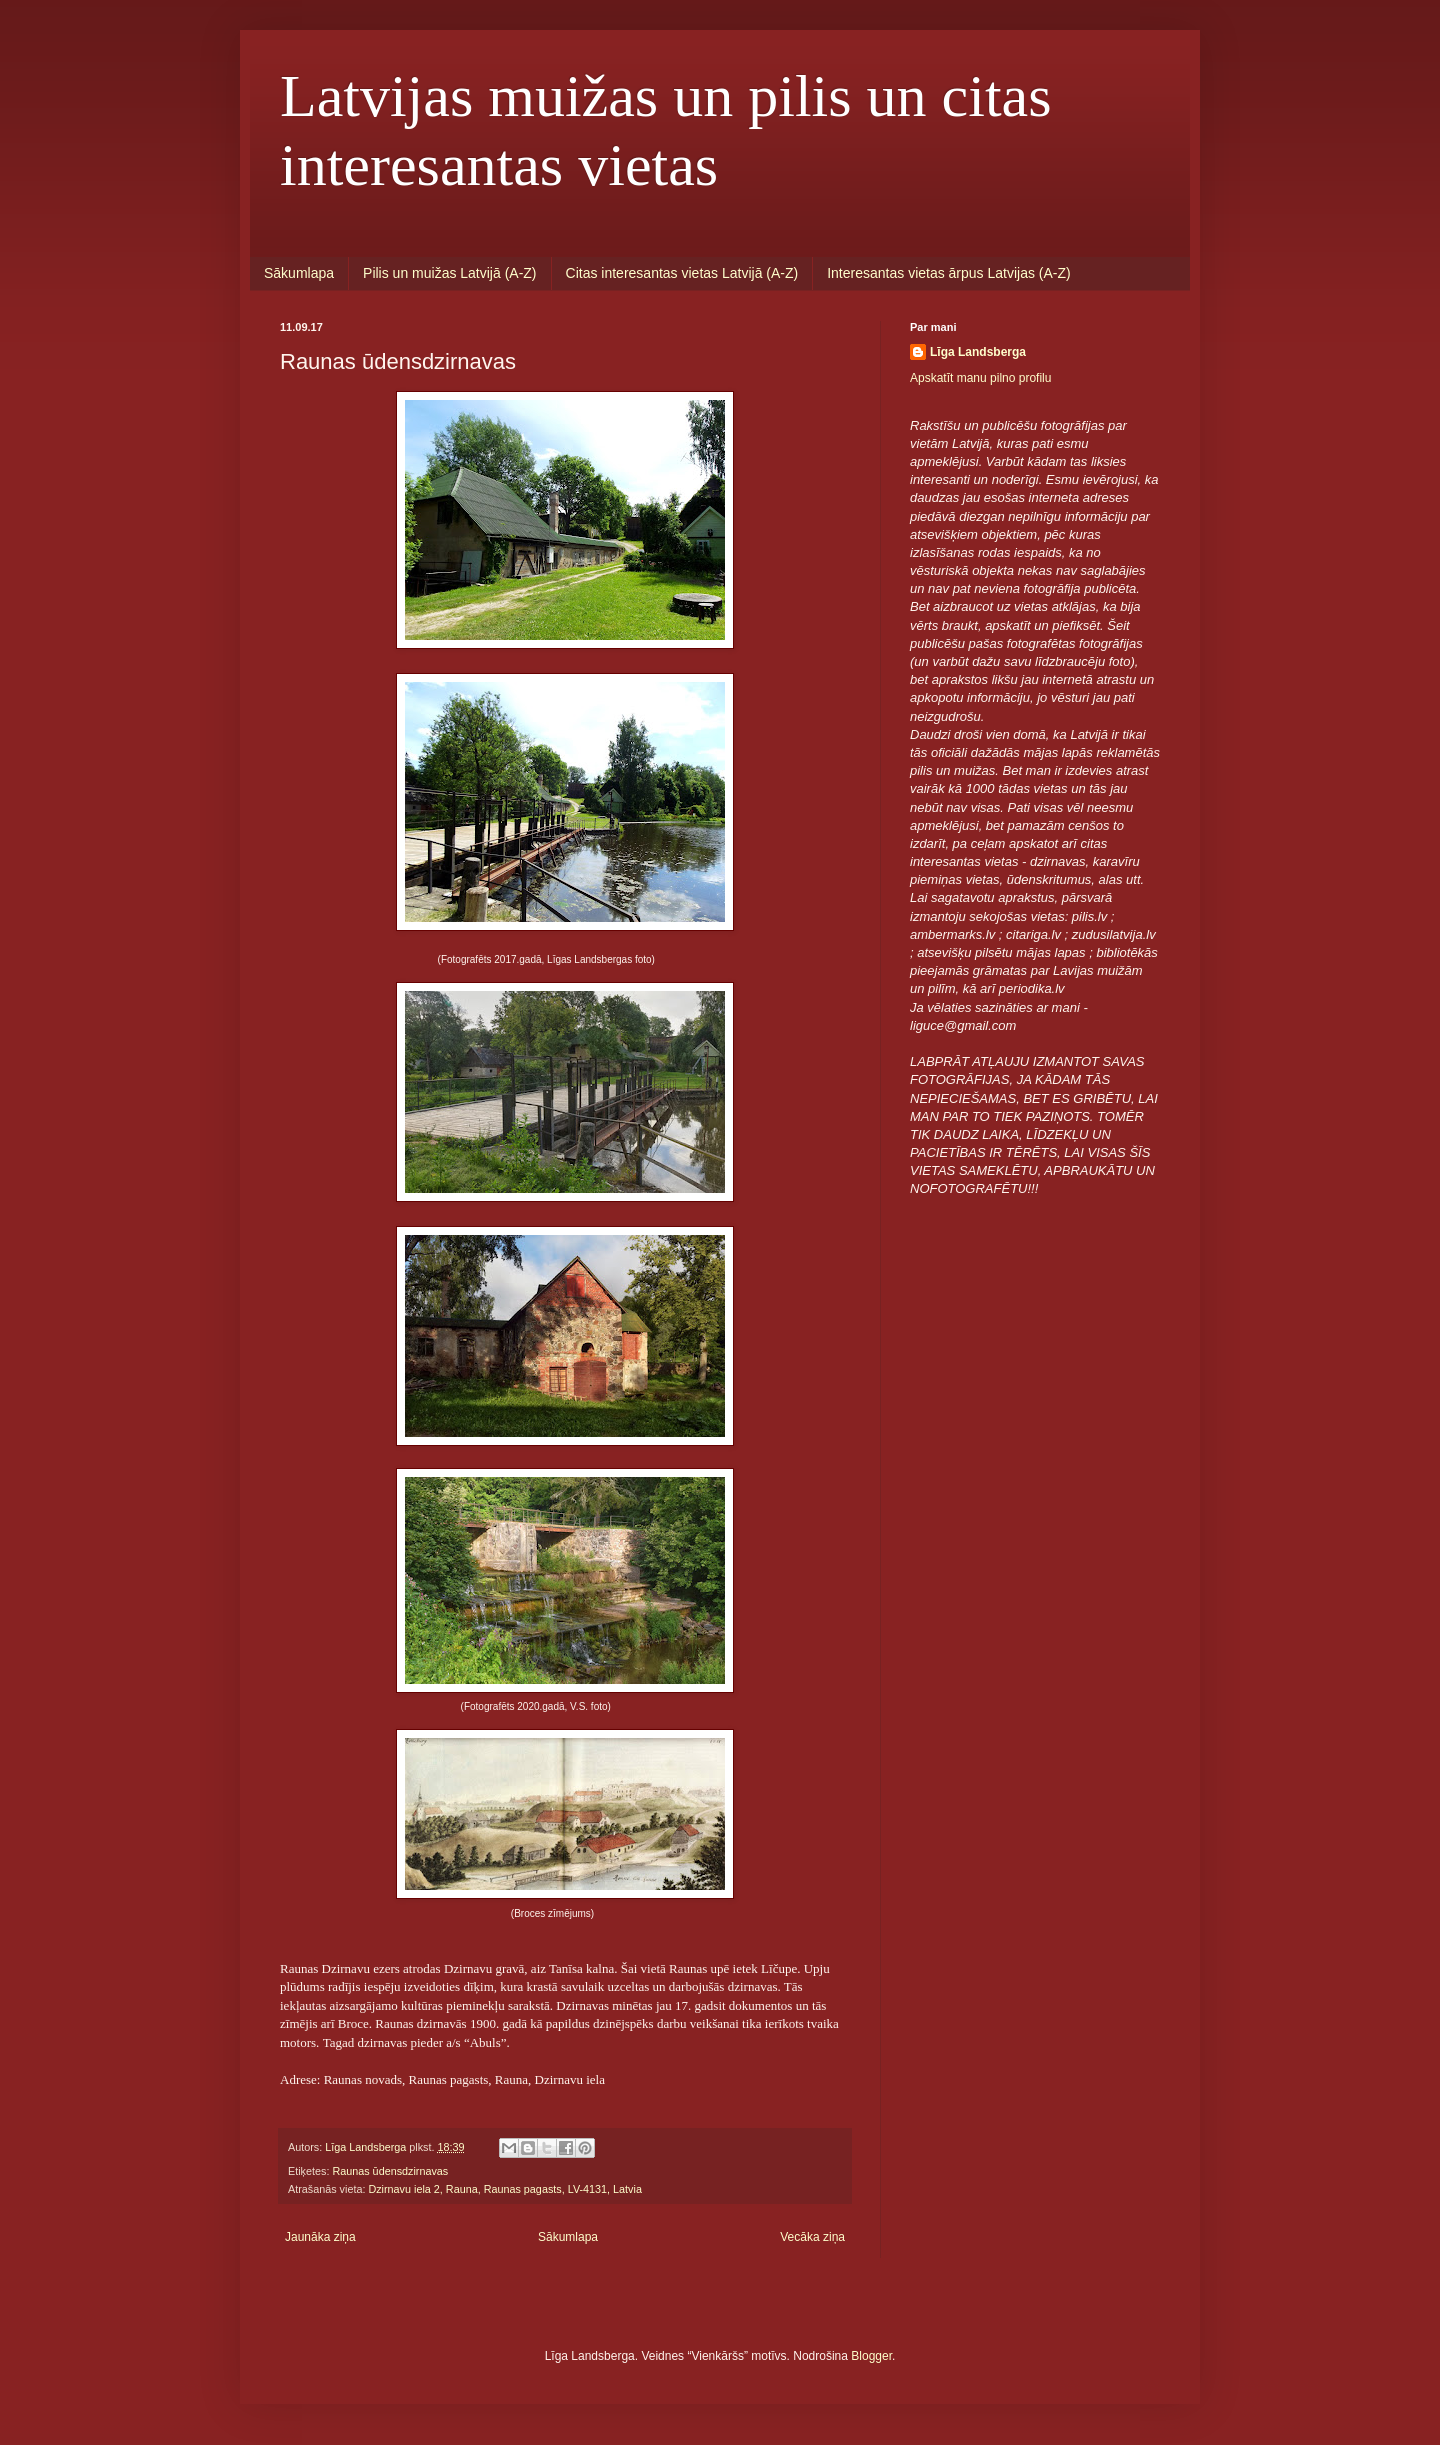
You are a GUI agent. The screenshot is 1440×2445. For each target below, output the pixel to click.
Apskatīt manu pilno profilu (980, 378)
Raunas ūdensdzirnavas (390, 2171)
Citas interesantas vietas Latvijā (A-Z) (682, 273)
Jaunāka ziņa (320, 2237)
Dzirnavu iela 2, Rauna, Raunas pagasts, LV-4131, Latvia (505, 2189)
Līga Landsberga (978, 352)
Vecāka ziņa (812, 2237)
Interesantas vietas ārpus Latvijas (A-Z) (949, 273)
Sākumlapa (299, 273)
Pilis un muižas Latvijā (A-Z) (450, 273)
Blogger (871, 2356)
